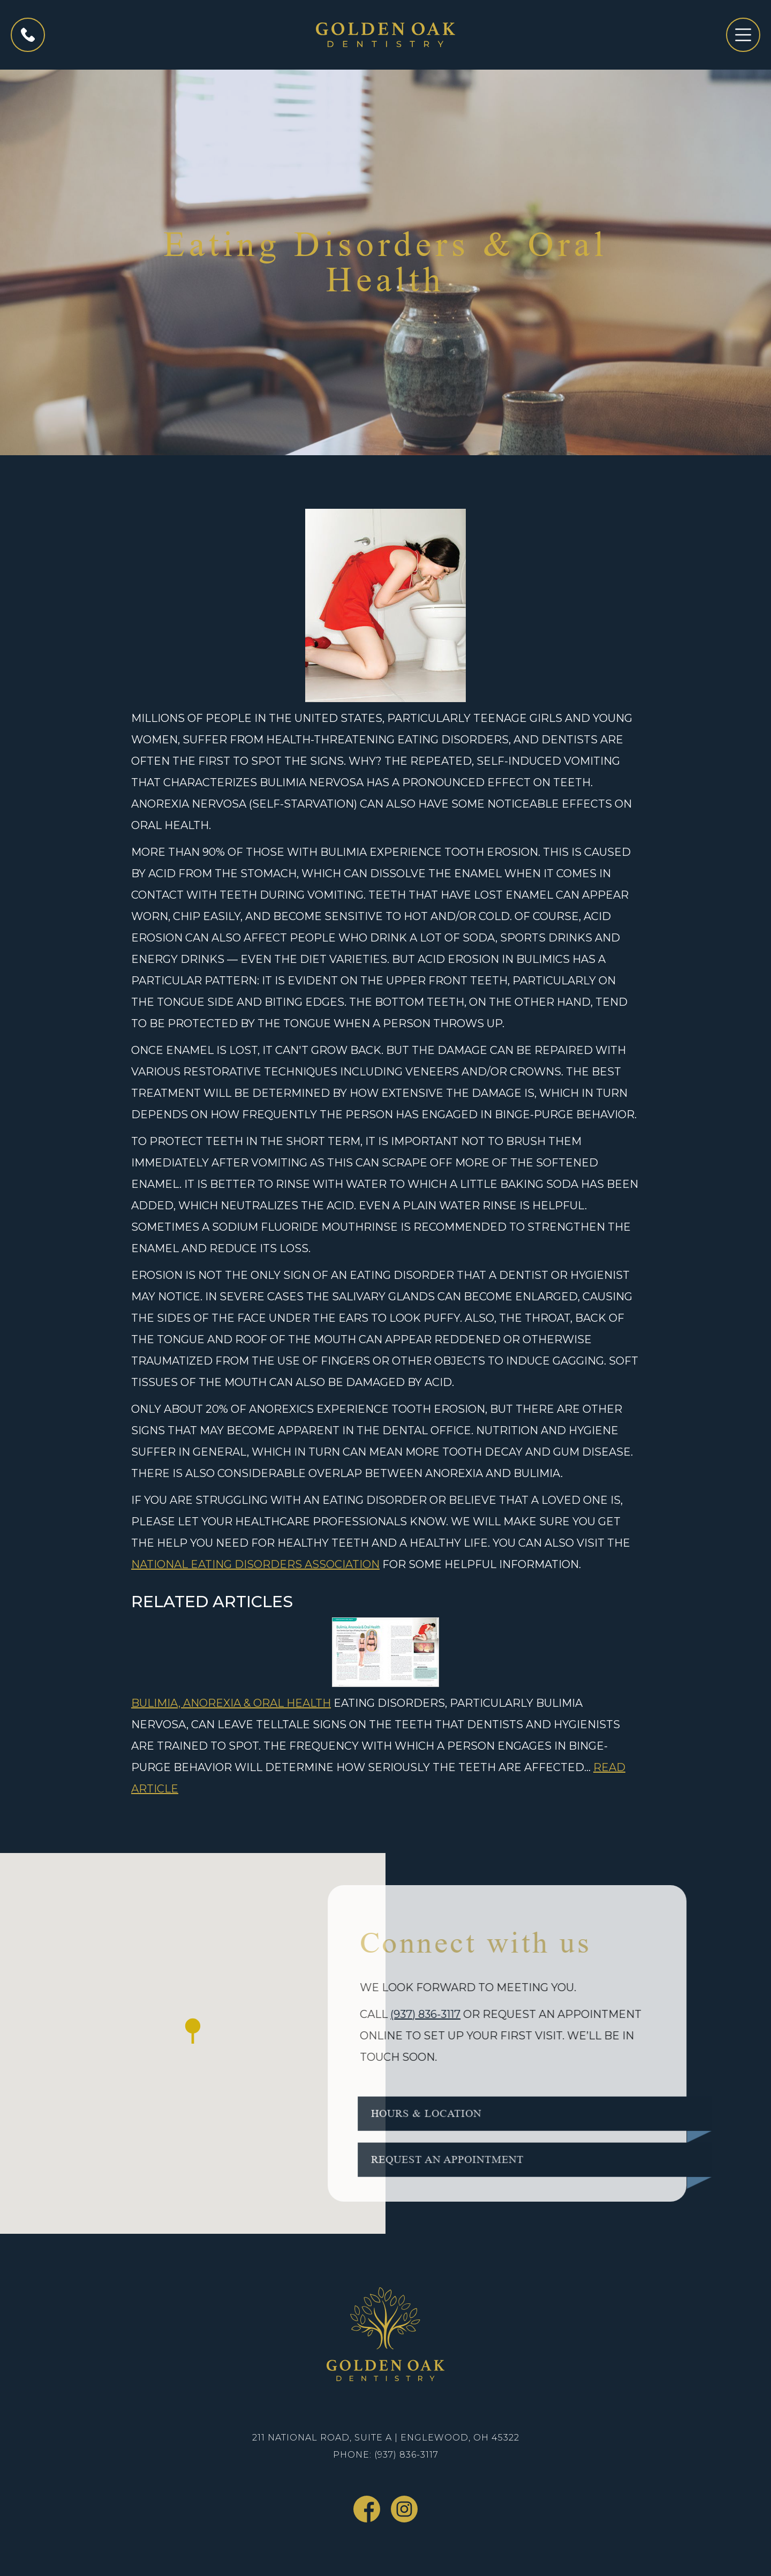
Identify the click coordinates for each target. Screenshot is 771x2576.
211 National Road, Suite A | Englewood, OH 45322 (385, 2437)
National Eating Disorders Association (255, 1564)
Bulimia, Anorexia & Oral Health (231, 1703)
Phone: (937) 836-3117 (386, 2455)
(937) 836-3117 (413, 2014)
